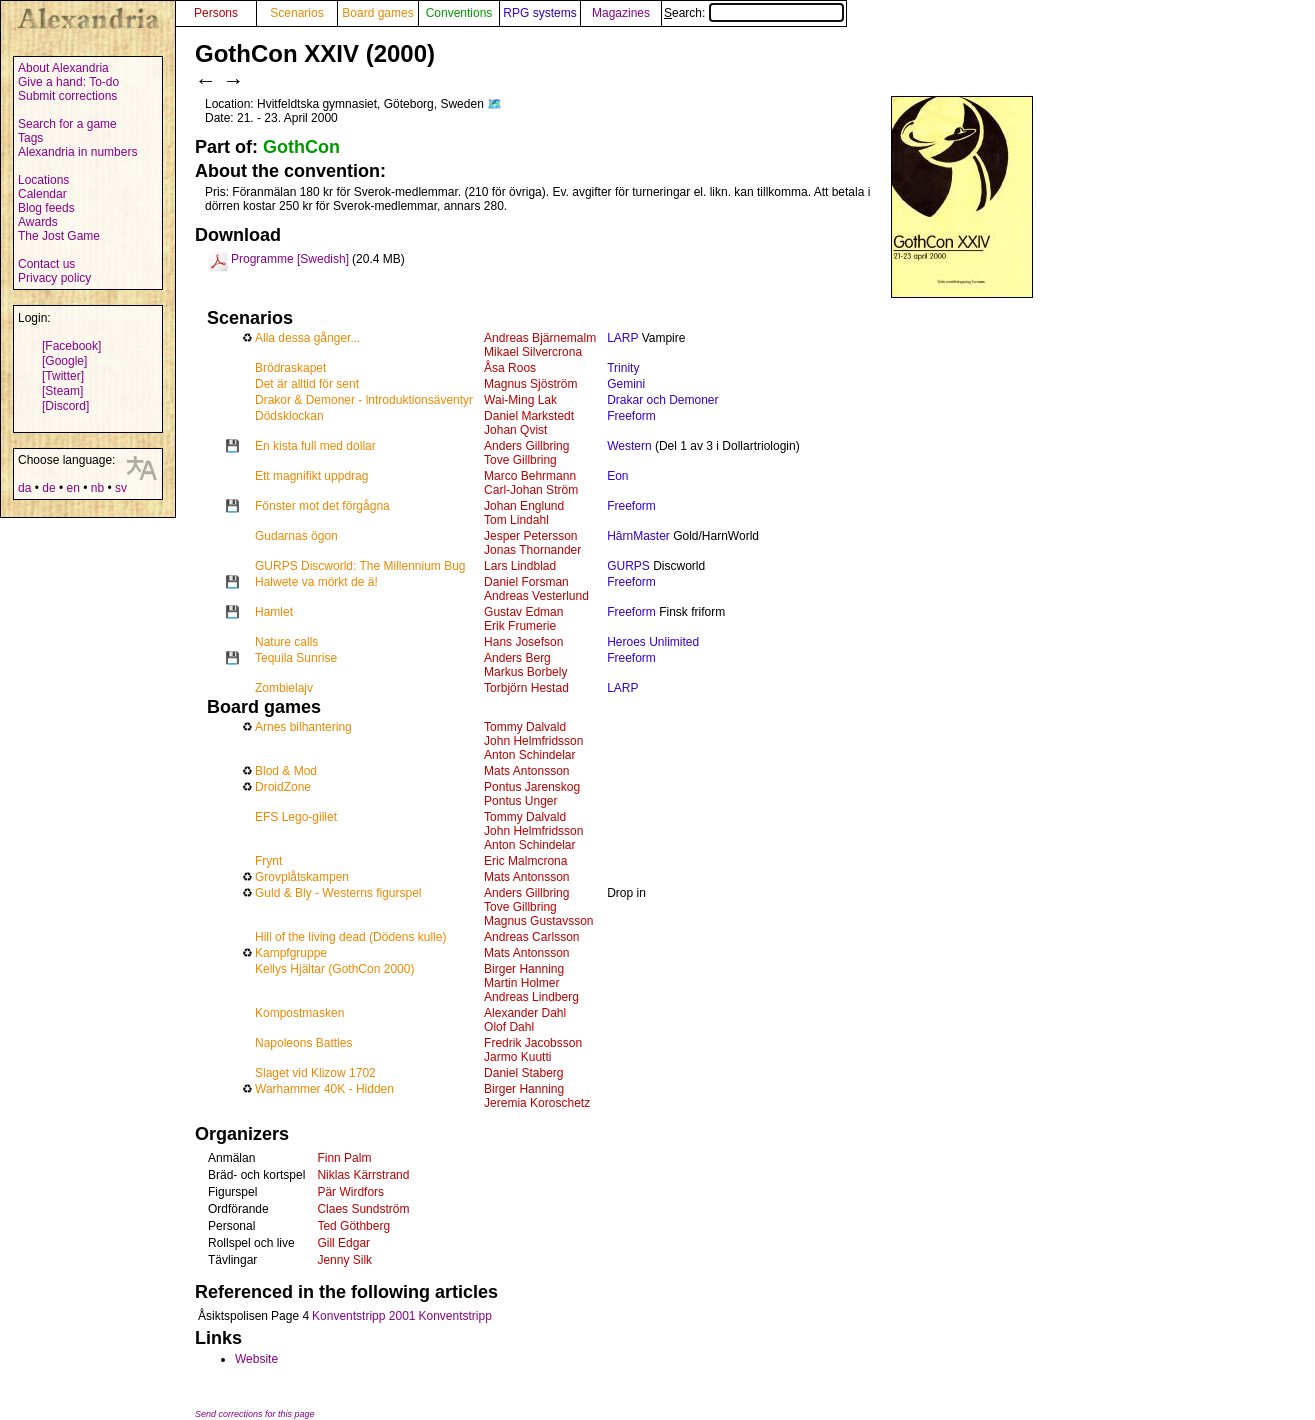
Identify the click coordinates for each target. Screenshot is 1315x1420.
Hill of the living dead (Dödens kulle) (350, 937)
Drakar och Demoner (662, 400)
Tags (30, 138)
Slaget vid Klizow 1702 (315, 1073)
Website (256, 1359)
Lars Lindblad (520, 566)
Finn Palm (344, 1158)
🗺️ (494, 104)
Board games (377, 13)
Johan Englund (524, 506)
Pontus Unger (520, 801)
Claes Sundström (363, 1209)
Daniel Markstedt (529, 416)
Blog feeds (46, 208)
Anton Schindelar (529, 755)
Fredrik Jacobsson (533, 1043)
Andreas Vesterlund (536, 596)
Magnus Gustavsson (538, 921)
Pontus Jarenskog (532, 787)
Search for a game (67, 124)
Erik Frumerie (520, 626)
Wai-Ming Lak (520, 400)
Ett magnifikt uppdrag (311, 476)
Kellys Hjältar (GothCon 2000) (334, 969)
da (24, 488)
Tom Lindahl (516, 520)
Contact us (46, 264)
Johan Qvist (515, 430)
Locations (43, 180)
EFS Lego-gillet (296, 817)
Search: (754, 13)
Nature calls (286, 642)
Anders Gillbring (526, 446)
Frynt (268, 861)
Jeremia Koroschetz (537, 1103)
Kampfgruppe (291, 953)
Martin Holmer (521, 983)
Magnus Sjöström (530, 384)
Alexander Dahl (525, 1013)
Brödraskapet (290, 368)
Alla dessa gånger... (307, 338)
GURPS (628, 566)
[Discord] (65, 406)
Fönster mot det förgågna (322, 506)
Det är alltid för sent (307, 384)
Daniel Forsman (526, 582)
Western (629, 446)
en (72, 488)
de (48, 488)
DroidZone (283, 787)
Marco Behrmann (530, 476)
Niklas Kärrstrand (363, 1175)
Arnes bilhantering (303, 727)
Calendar (42, 194)
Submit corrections (67, 96)
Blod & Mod (286, 771)
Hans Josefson (523, 642)
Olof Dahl (509, 1027)
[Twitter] (63, 376)
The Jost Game (59, 236)
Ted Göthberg (353, 1226)
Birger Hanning (524, 969)
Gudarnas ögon (296, 536)
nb (97, 488)
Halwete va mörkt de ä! (316, 582)
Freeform (631, 416)
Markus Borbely (525, 672)
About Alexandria (63, 68)
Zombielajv (284, 688)
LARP (622, 338)
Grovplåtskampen (302, 877)
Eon (617, 476)
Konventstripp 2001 (363, 1316)
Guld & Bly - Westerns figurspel (338, 893)
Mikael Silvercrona (533, 352)
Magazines (621, 13)
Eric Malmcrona (525, 861)
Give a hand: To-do (68, 82)
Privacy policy (54, 278)
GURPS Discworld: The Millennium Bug (360, 566)
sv (121, 488)
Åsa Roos (510, 368)
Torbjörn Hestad (526, 688)
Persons (216, 13)
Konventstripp (454, 1316)
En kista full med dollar (315, 446)
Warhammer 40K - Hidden (324, 1089)
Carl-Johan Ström (531, 490)
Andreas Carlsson (531, 937)
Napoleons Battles (303, 1043)
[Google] (64, 361)
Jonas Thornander (532, 550)
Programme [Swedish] (290, 259)
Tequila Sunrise (296, 658)
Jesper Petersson (530, 536)
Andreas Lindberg (531, 997)
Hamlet (274, 612)
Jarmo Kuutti (517, 1057)
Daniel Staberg (523, 1073)
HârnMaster (638, 536)
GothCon (301, 147)
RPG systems (539, 13)
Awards (38, 222)
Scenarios (296, 13)
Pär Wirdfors (350, 1192)
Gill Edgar (343, 1243)
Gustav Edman (523, 612)
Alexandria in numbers (77, 152)
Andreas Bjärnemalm (540, 338)
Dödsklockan (289, 416)
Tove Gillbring (520, 460)
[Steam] (62, 391)
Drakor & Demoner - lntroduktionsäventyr (364, 400)
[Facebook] (71, 346)
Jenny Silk (344, 1260)
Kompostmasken (299, 1013)
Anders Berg (517, 658)
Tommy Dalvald (525, 727)
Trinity (623, 368)
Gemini (626, 384)
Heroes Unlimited (653, 642)
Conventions (459, 13)
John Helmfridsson (533, 741)
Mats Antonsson (526, 771)
